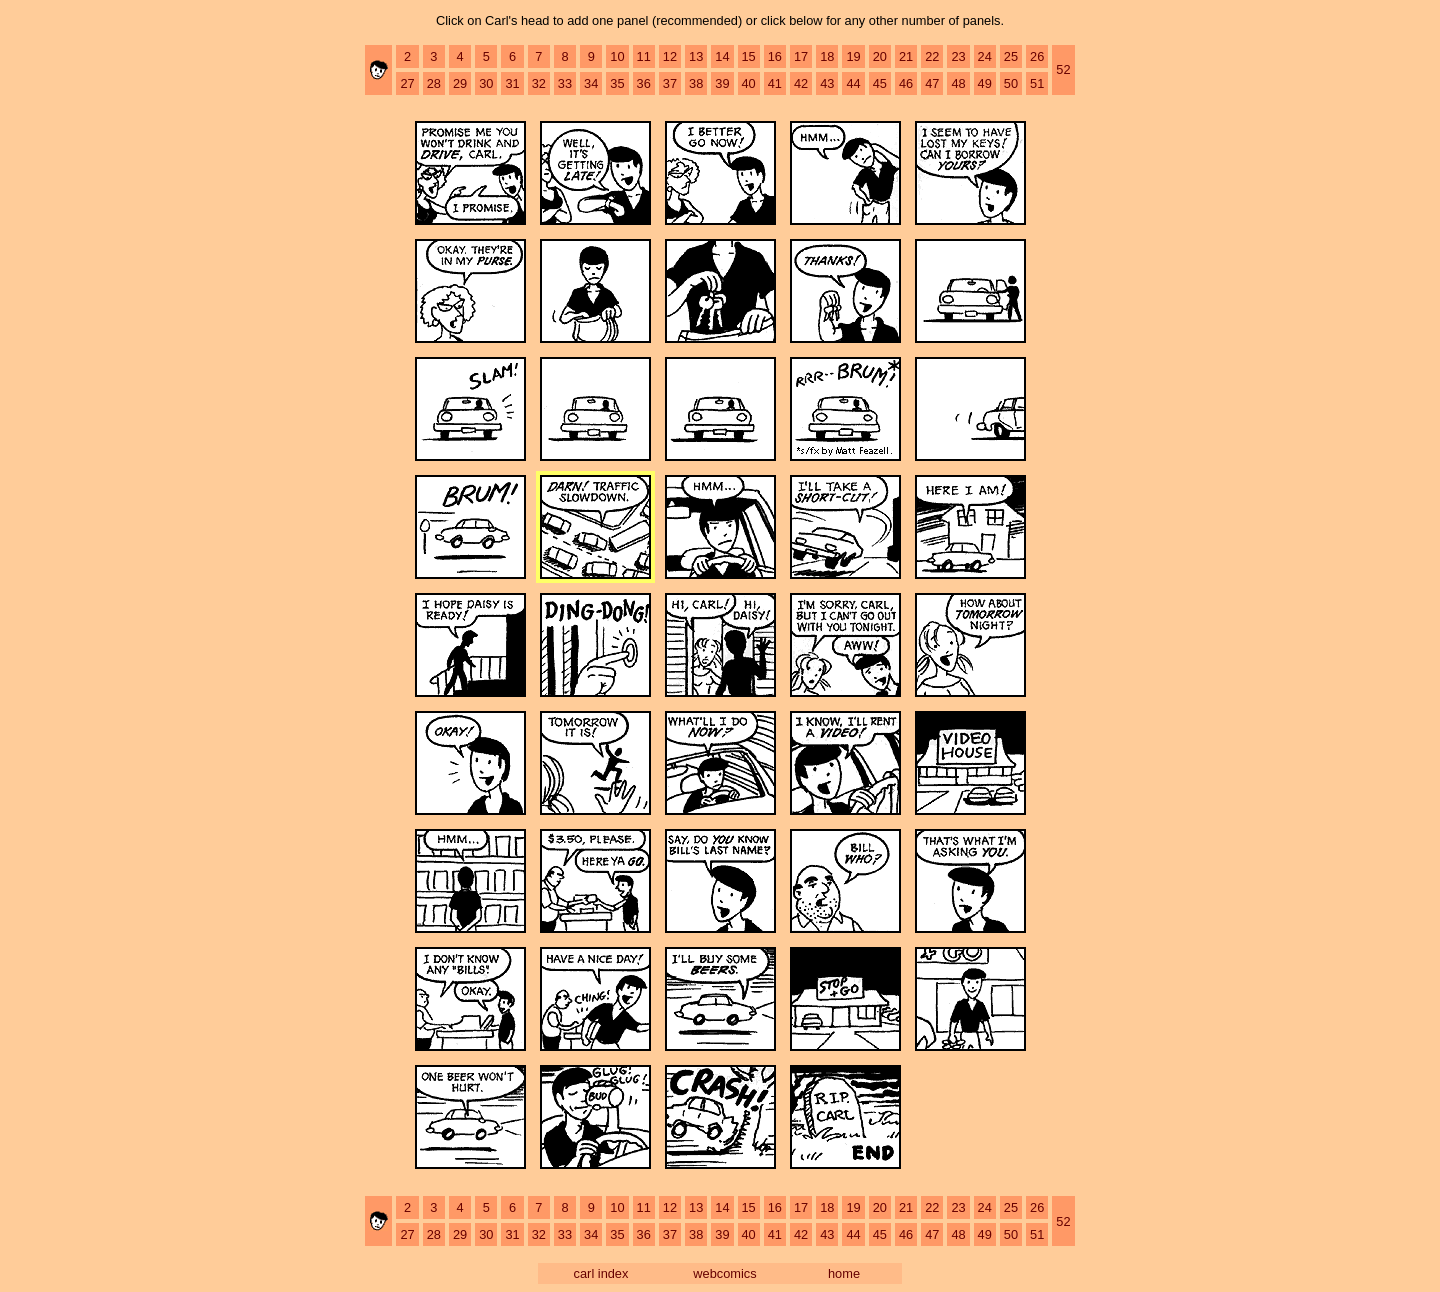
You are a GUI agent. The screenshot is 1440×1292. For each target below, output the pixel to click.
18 (827, 56)
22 (932, 56)
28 (434, 83)
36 (644, 83)
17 (801, 56)
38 (696, 83)
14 (722, 56)
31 (512, 83)
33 (565, 83)
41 (775, 83)
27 (407, 83)
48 (958, 83)
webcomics (724, 1273)
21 (906, 56)
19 (853, 56)
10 (617, 56)
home (844, 1273)
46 (906, 83)
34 (591, 83)
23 (958, 56)
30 (486, 83)
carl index (601, 1273)
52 (1063, 69)
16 (775, 56)
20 (880, 56)
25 (1011, 56)
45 (880, 83)
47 (932, 83)
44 (853, 83)
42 (801, 83)
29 (460, 83)
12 (670, 56)
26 (1037, 56)
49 (985, 83)
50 (1011, 83)
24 (985, 56)
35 (617, 83)
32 (539, 83)
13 (696, 56)
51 (1037, 83)
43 (827, 83)
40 (749, 83)
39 (722, 83)
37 (670, 83)
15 (749, 56)
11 (644, 56)
